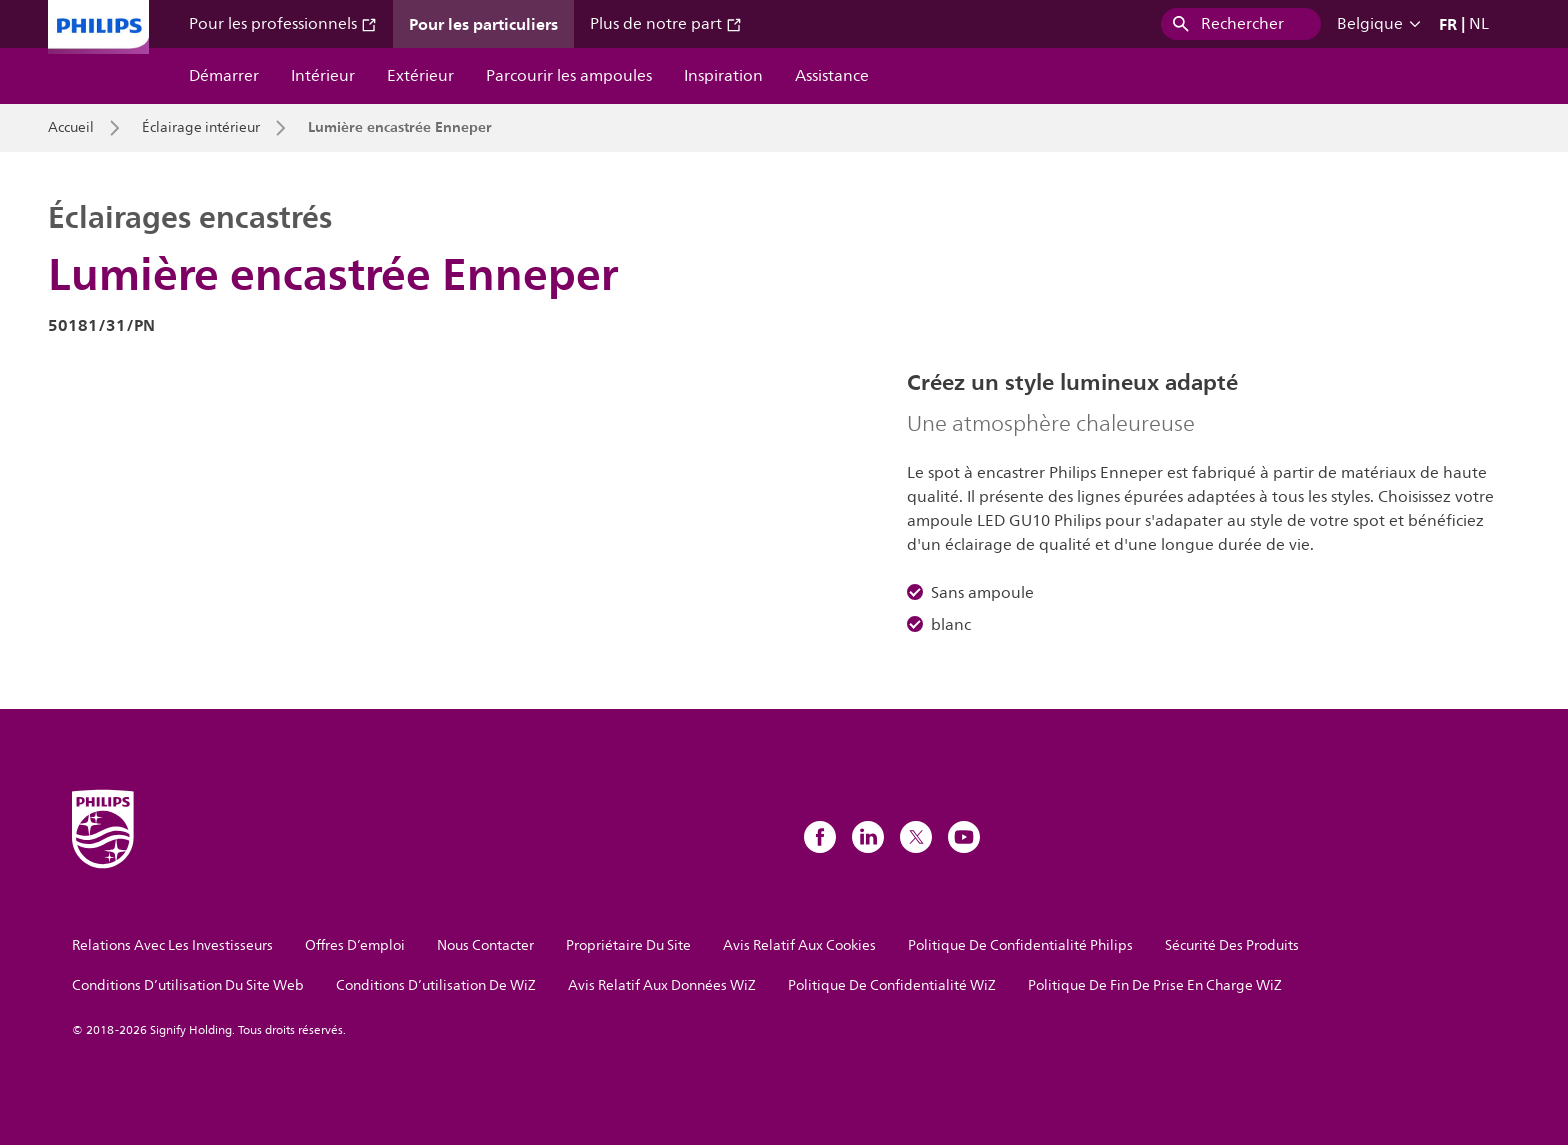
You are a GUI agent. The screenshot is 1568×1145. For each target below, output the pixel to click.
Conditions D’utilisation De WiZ (436, 985)
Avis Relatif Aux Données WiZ (662, 985)
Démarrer (224, 76)
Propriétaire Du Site (628, 945)
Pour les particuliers (483, 24)
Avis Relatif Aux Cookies (799, 945)
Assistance (832, 76)
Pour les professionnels (283, 24)
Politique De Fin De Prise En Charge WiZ (1155, 985)
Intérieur (323, 76)
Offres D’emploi (355, 945)
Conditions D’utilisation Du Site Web (188, 985)
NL (1479, 24)
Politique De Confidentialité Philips (1020, 945)
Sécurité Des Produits (1232, 945)
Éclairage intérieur (201, 128)
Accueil (71, 128)
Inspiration (723, 76)
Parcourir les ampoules (569, 76)
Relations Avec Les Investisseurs (172, 945)
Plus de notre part (666, 24)
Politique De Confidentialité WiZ (892, 985)
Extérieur (420, 76)
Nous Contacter (485, 945)
